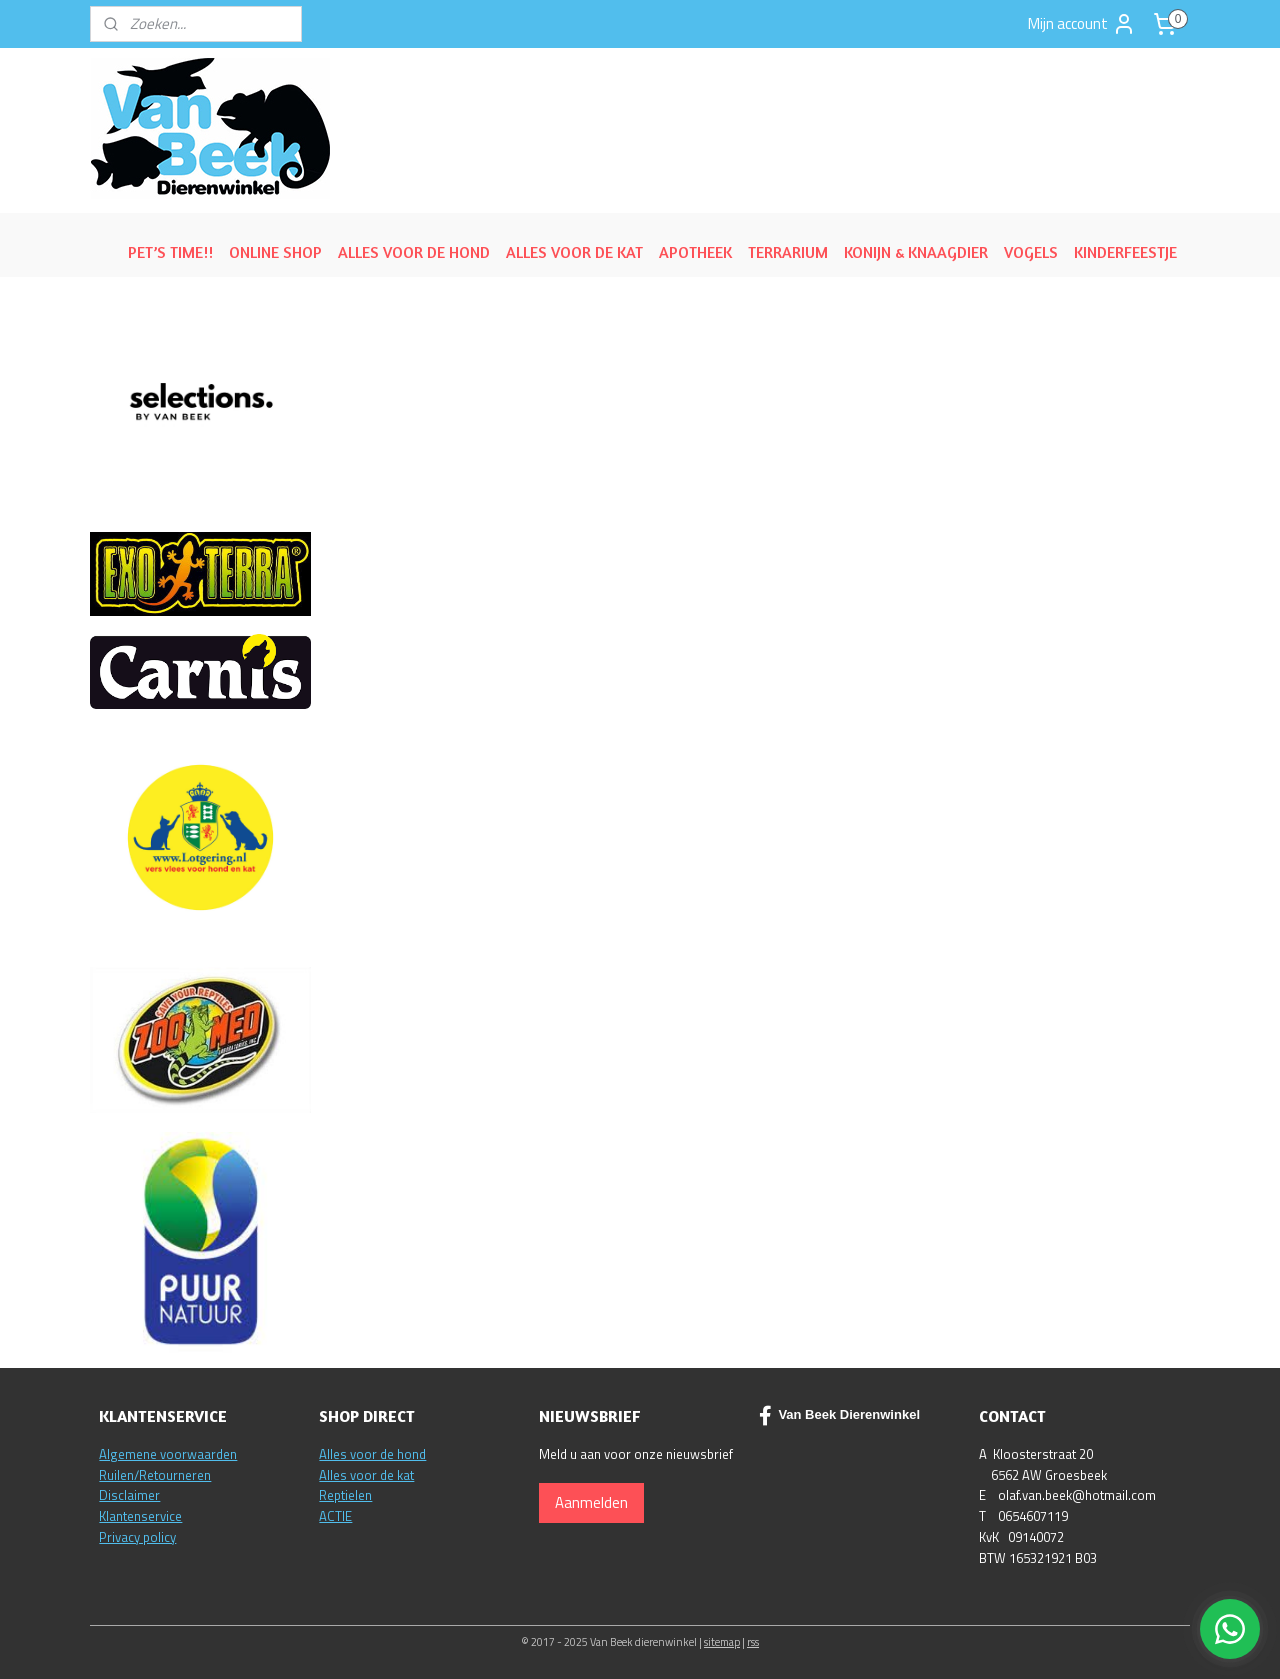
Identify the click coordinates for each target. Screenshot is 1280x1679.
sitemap (722, 1642)
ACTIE (335, 1516)
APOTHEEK (695, 252)
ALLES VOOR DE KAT (574, 252)
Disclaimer (129, 1495)
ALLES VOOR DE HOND (414, 252)
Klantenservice (140, 1516)
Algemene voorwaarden (168, 1454)
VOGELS (1031, 252)
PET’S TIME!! (170, 252)
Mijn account (1082, 24)
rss (753, 1642)
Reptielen (345, 1495)
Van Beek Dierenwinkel (839, 1416)
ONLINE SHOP (275, 252)
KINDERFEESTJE (1125, 252)
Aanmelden (591, 1502)
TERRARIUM (788, 252)
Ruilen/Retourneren (155, 1475)
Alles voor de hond (372, 1454)
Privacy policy (137, 1537)
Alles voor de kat (366, 1475)
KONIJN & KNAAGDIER (916, 252)
